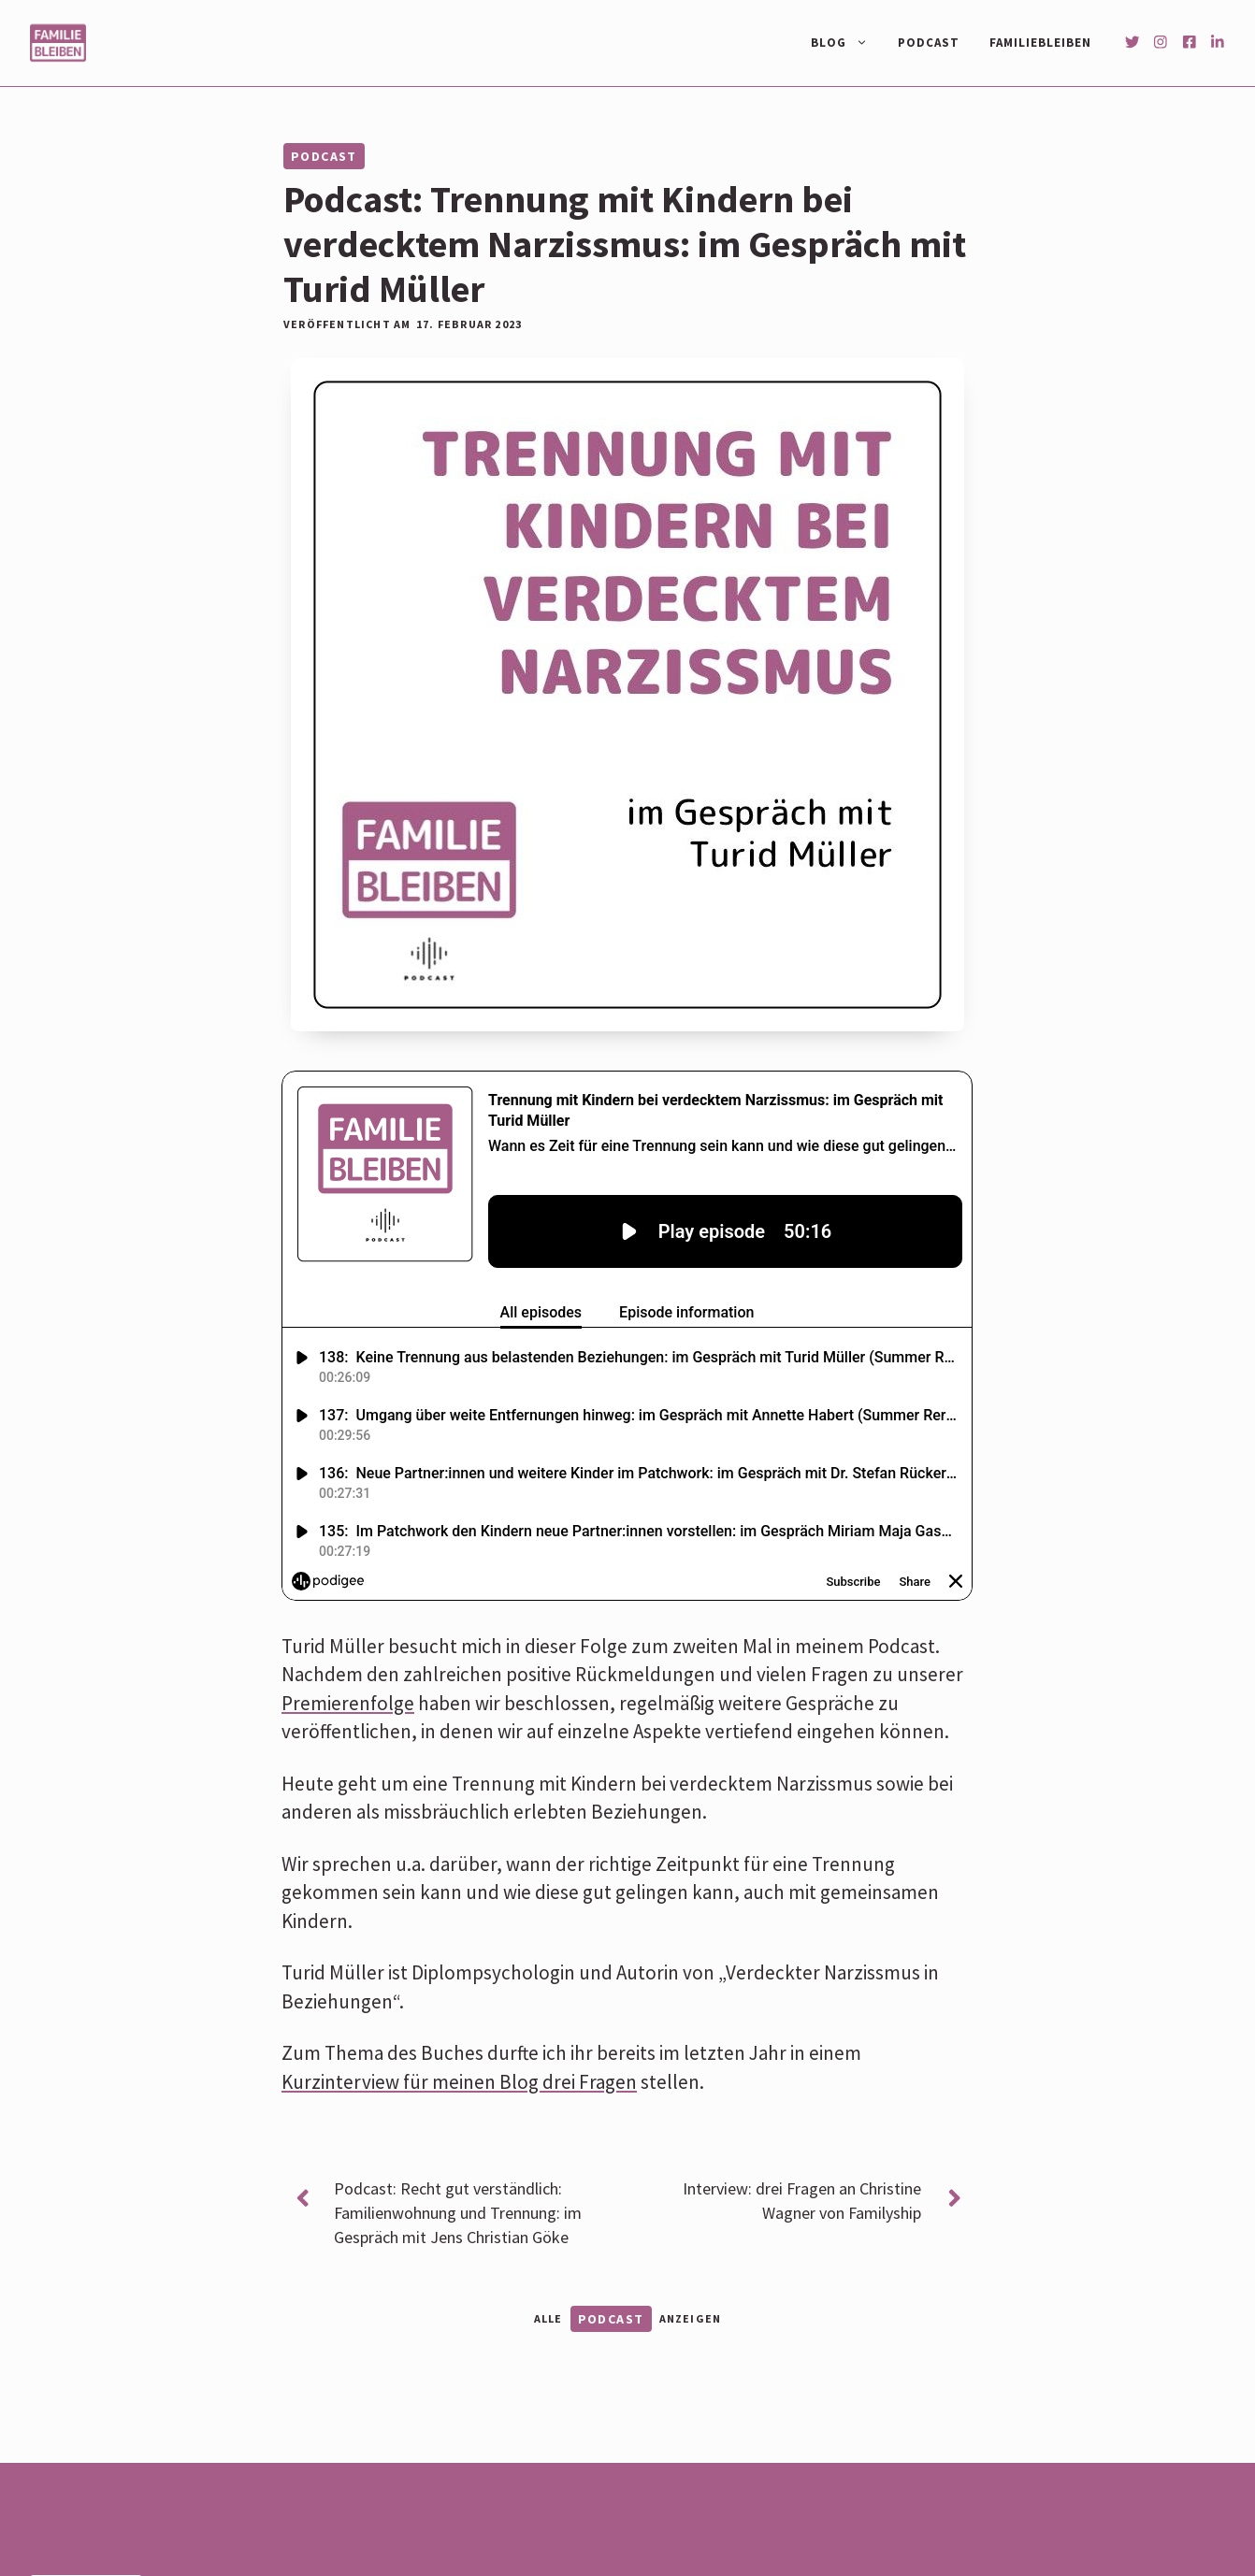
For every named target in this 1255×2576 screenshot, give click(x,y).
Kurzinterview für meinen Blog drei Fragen (459, 2081)
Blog (847, 43)
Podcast (928, 42)
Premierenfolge (347, 1703)
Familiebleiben (1040, 42)
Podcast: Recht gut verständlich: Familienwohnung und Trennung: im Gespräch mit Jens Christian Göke (458, 2213)
